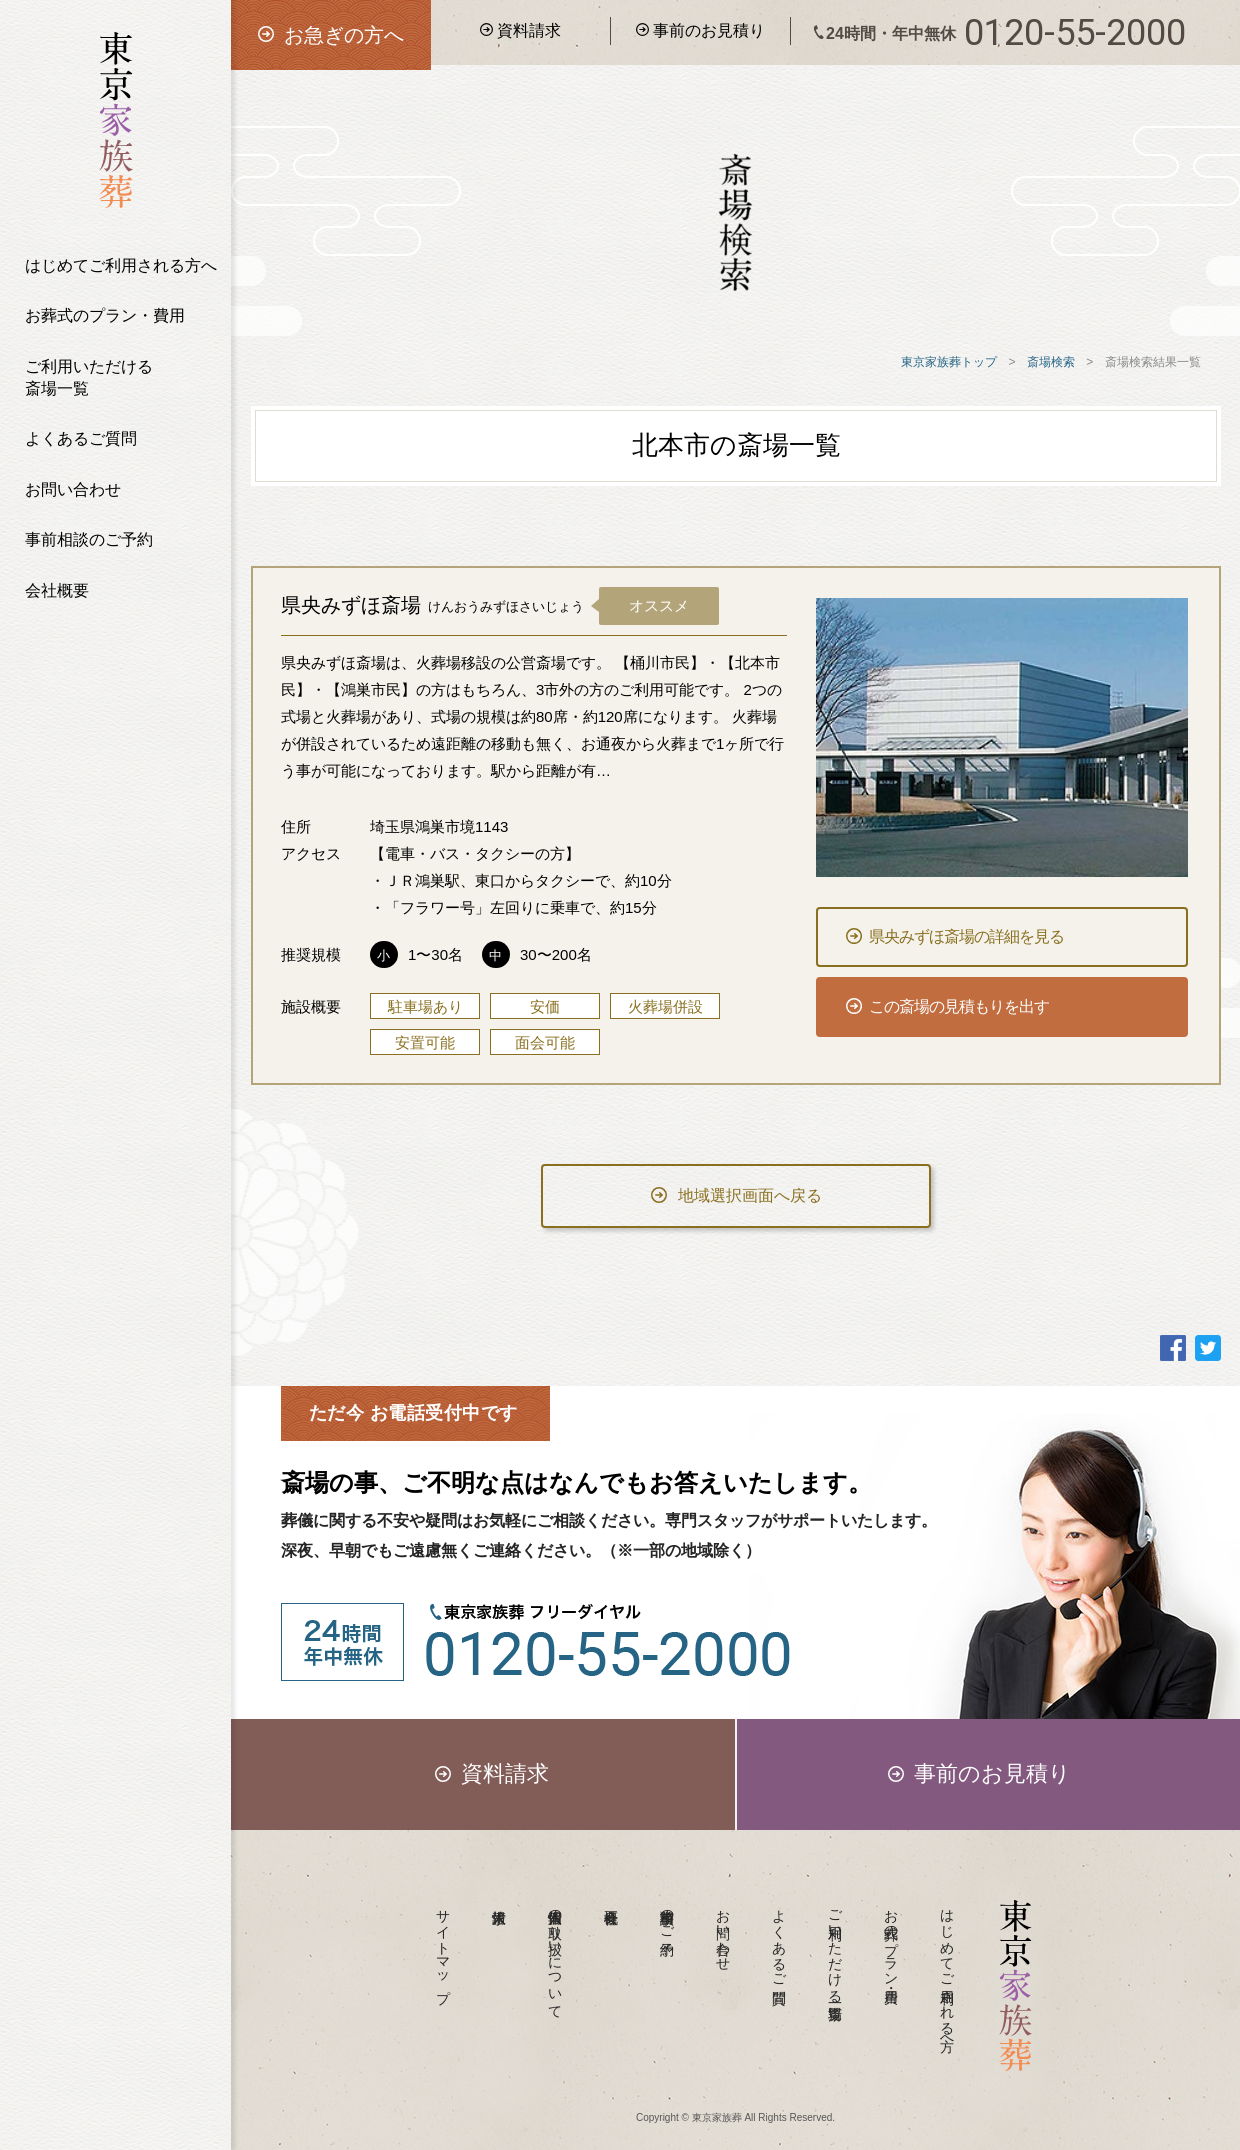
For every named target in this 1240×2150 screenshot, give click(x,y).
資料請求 (520, 30)
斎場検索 (1051, 362)
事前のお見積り (700, 30)
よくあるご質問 (81, 438)
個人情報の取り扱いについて (555, 1956)
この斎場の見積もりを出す (947, 1006)
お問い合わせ (73, 489)
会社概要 (57, 590)
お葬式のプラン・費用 (105, 315)
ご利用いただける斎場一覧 (89, 377)
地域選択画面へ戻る (736, 1195)
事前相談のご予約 (89, 539)
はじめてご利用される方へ (121, 265)
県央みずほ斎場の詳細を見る (955, 936)
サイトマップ (443, 1948)
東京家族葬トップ (949, 362)
